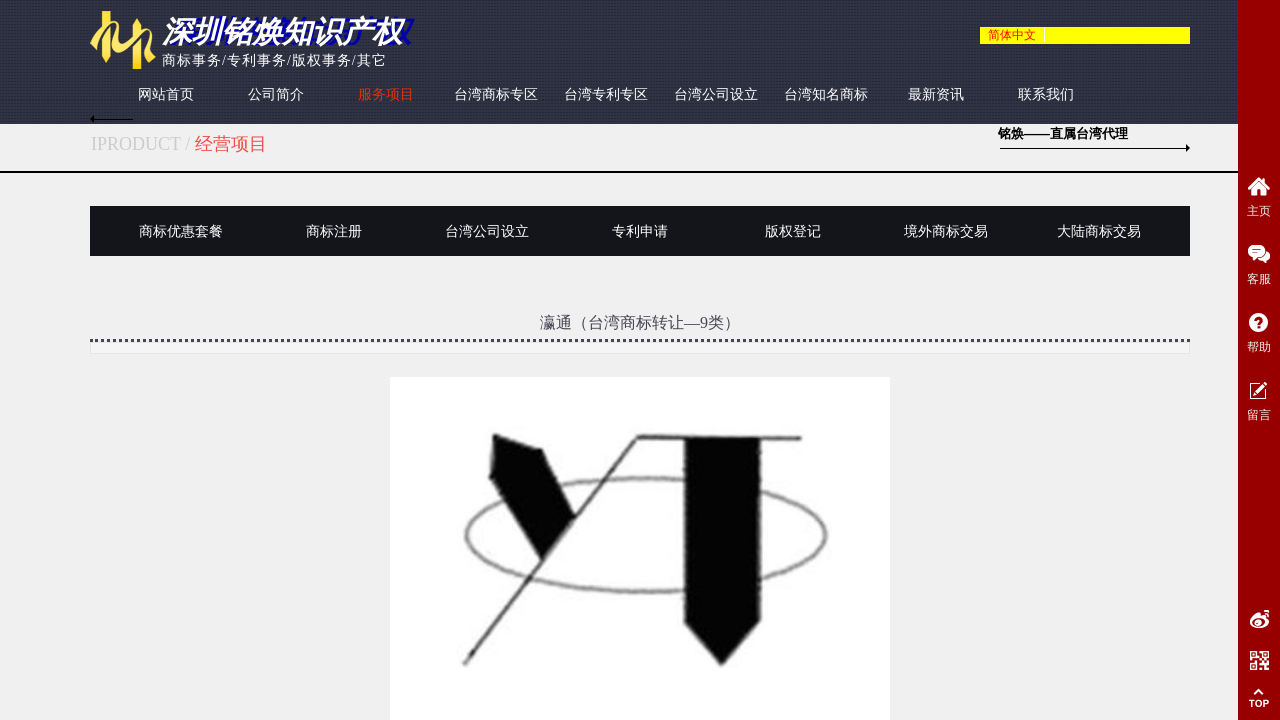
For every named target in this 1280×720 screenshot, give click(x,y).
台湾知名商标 (826, 94)
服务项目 (386, 94)
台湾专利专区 (606, 94)
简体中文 (1012, 35)
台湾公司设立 (716, 94)
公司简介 (276, 94)
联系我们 (1046, 94)
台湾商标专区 (496, 94)
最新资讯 (936, 94)
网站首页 (166, 94)
